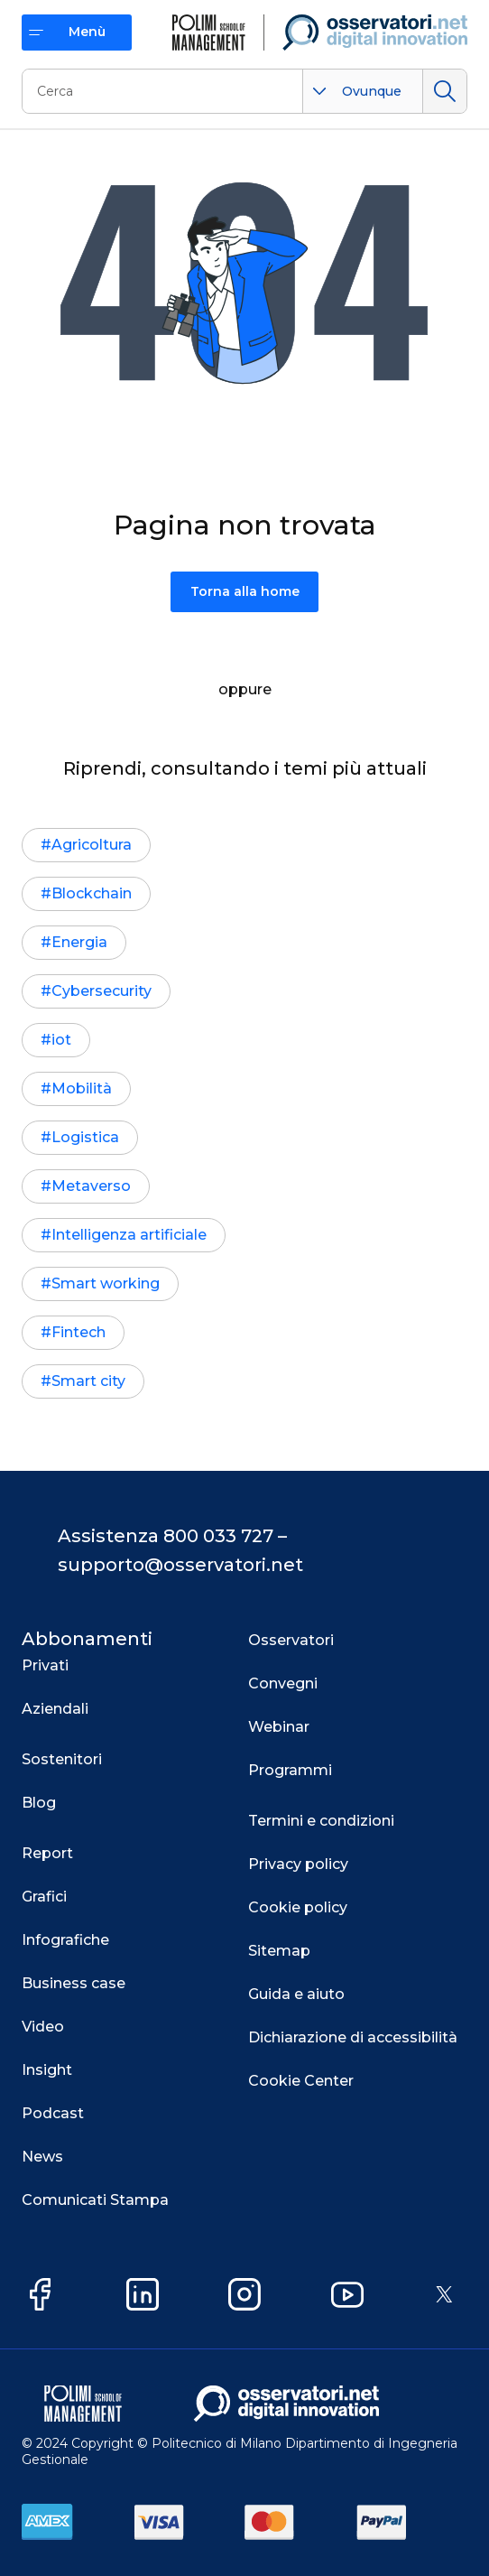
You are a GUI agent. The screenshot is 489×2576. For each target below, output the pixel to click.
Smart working (105, 1283)
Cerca (444, 91)
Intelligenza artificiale (129, 1234)
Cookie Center (301, 2080)
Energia (79, 942)
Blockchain (91, 893)
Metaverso (91, 1186)
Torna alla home (245, 591)
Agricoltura (91, 844)
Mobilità (81, 1088)
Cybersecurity (101, 991)
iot (61, 1039)
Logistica (85, 1137)
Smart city (88, 1381)
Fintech (78, 1332)
